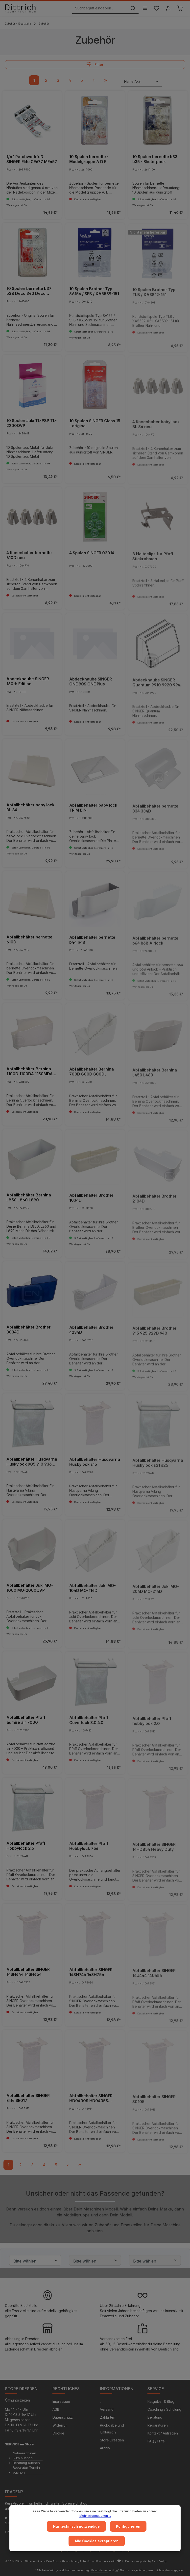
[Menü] (145, 8)
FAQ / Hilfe (156, 2441)
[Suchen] (133, 8)
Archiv (105, 2448)
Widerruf (59, 2425)
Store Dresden (112, 2440)
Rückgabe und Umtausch (112, 2428)
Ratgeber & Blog (160, 2401)
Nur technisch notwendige (76, 2526)
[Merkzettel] (156, 8)
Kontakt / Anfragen (162, 2433)
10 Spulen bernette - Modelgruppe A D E (89, 159)
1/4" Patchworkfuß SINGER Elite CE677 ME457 (31, 159)
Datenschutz (62, 2417)
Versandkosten (99, 2570)
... (101, 2401)
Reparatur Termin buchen (26, 2469)
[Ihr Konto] (168, 8)
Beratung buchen (26, 2463)
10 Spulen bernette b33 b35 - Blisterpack (154, 159)
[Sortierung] (141, 81)
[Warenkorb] (179, 8)
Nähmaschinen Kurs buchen (24, 2455)
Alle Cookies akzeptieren (97, 2541)
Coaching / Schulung (164, 2409)
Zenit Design (159, 2561)
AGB (55, 2409)
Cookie (58, 2433)
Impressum (61, 2401)
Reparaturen (157, 2425)
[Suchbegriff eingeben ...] (99, 8)
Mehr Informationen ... (95, 2516)
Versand (107, 2409)
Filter (95, 64)
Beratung (154, 2417)
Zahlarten (107, 2417)
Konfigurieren (128, 2526)
